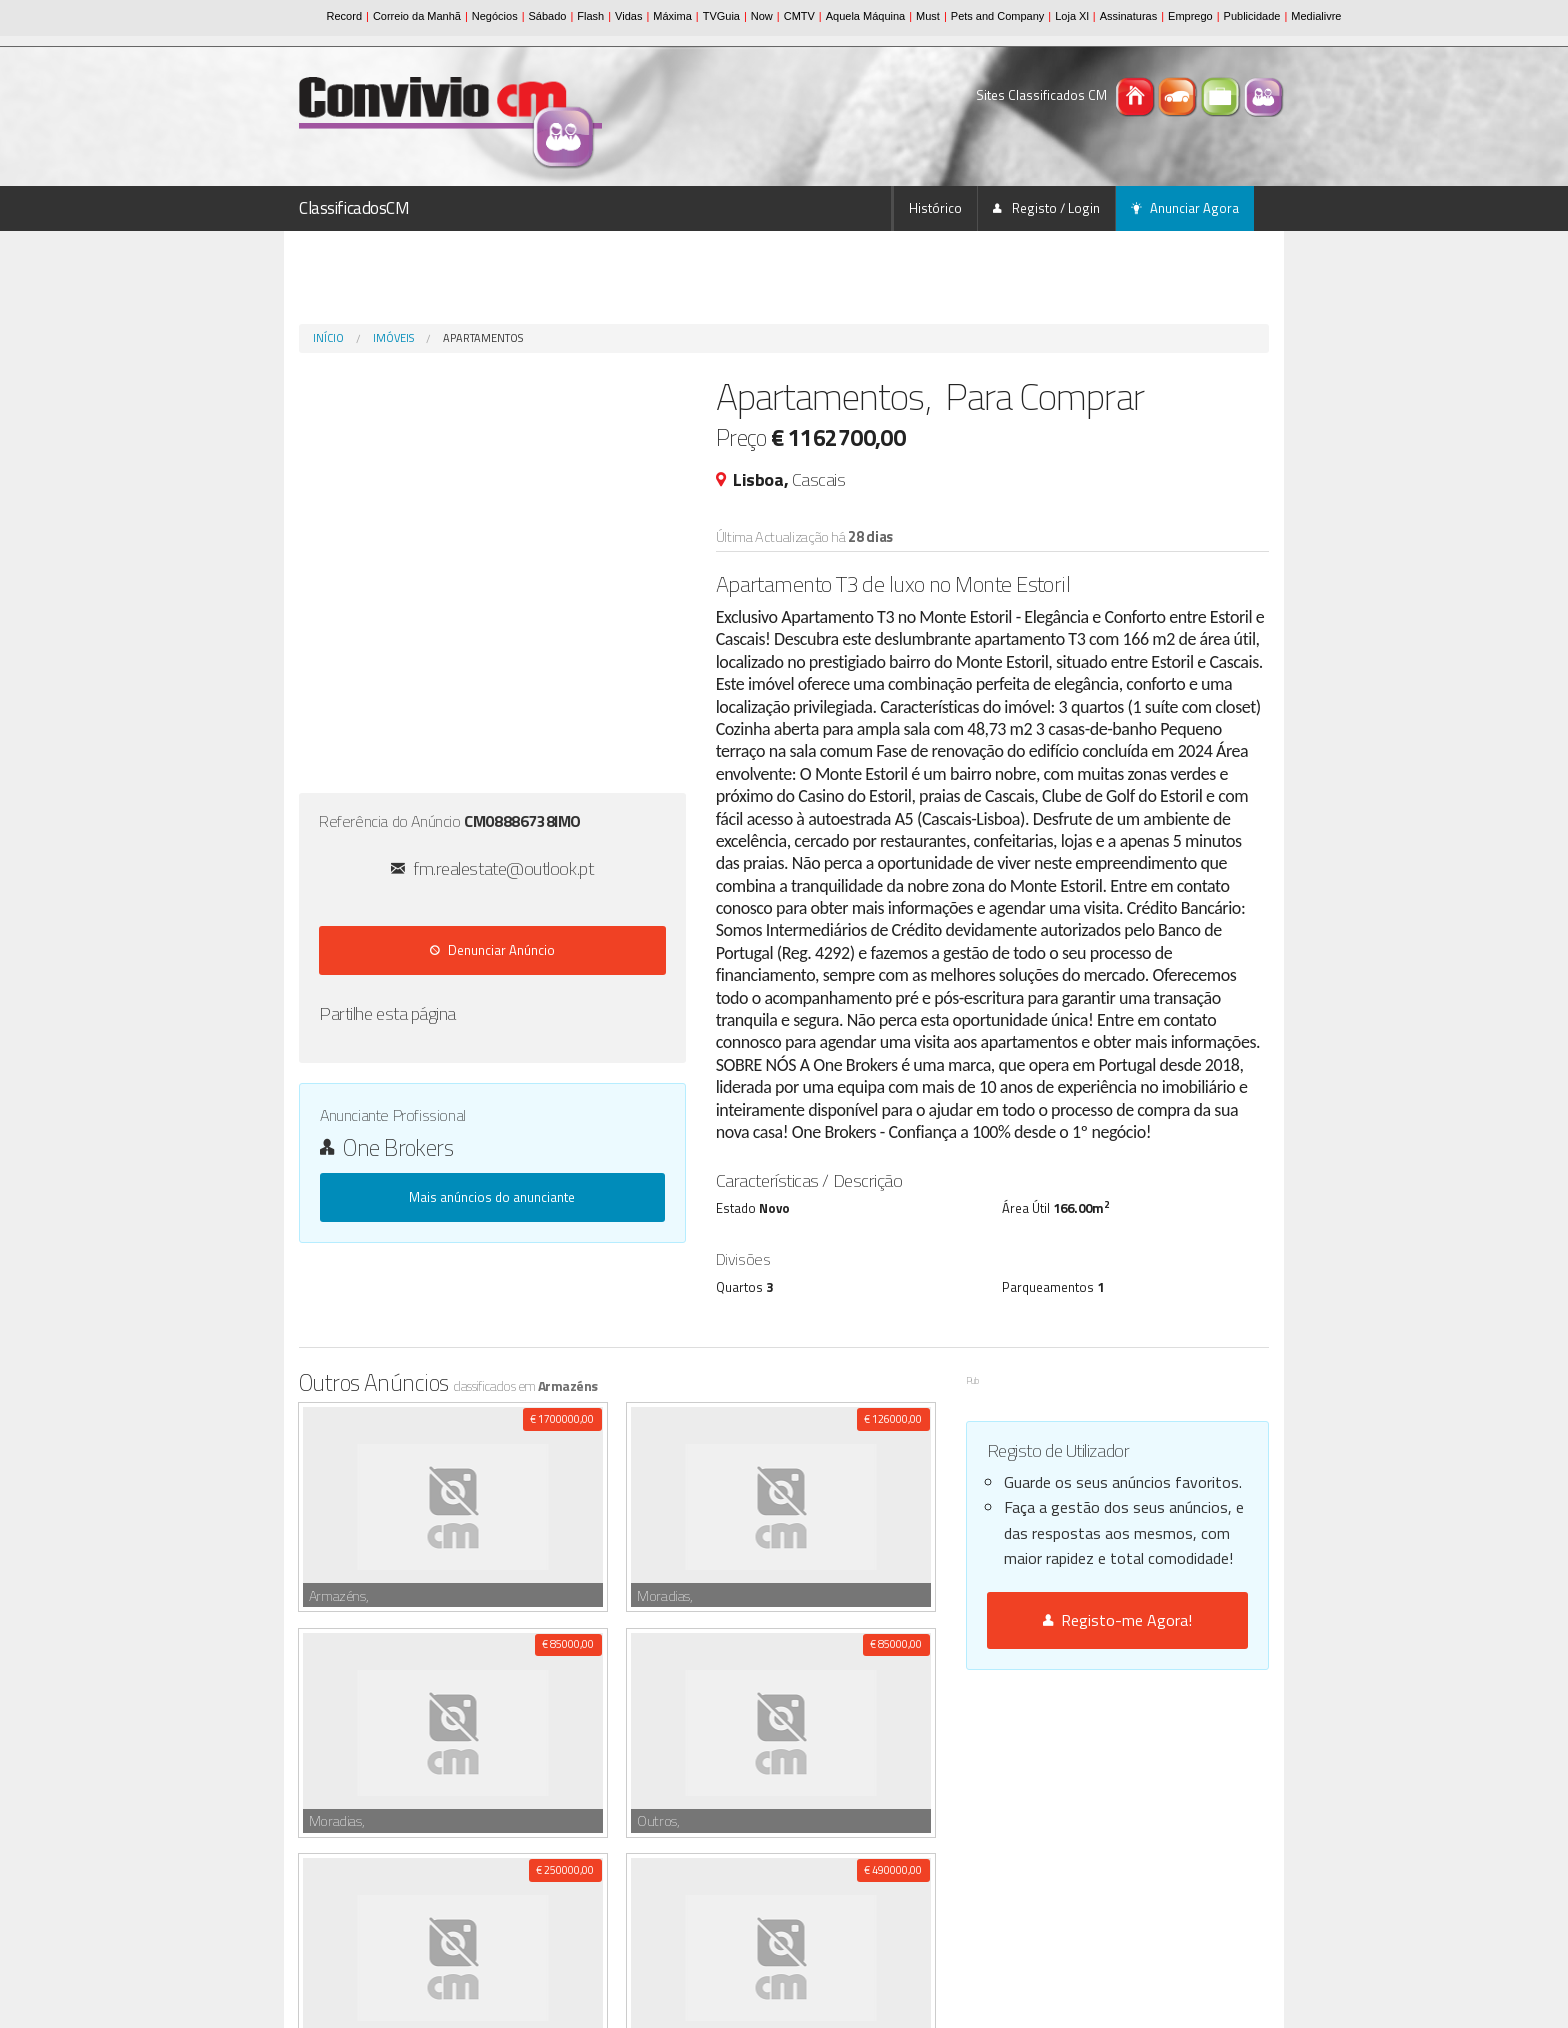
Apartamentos (483, 338)
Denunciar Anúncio (492, 950)
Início (328, 338)
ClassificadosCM (354, 208)
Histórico (935, 208)
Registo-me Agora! (1117, 1620)
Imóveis (393, 338)
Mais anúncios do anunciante (492, 1197)
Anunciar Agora (1185, 208)
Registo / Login (1046, 208)
